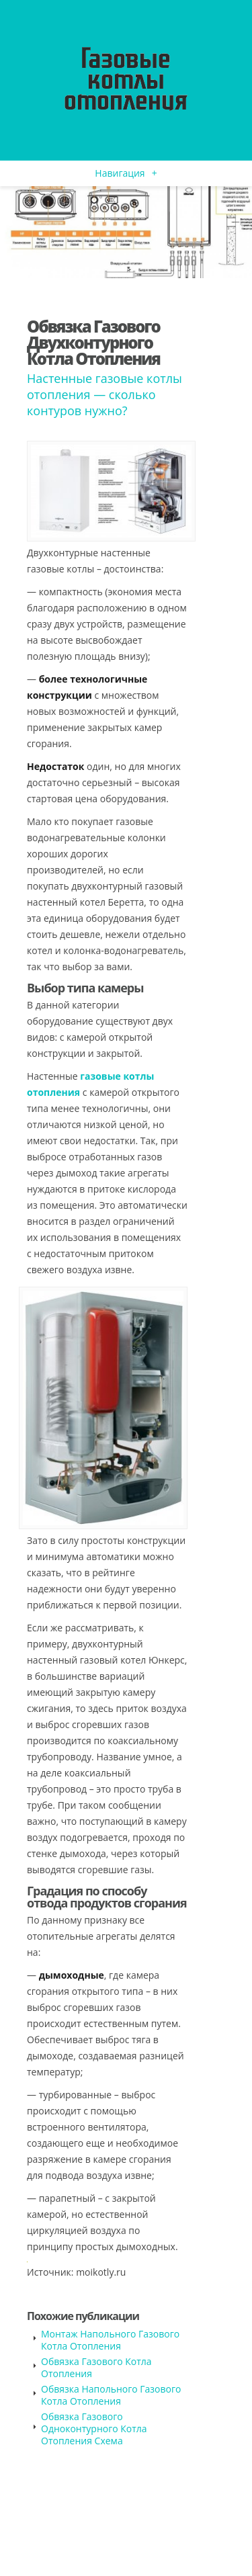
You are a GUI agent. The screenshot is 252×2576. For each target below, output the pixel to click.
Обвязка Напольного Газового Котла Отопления (111, 2394)
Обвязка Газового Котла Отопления (96, 2367)
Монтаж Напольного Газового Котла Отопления (110, 2339)
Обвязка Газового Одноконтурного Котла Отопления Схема (94, 2428)
